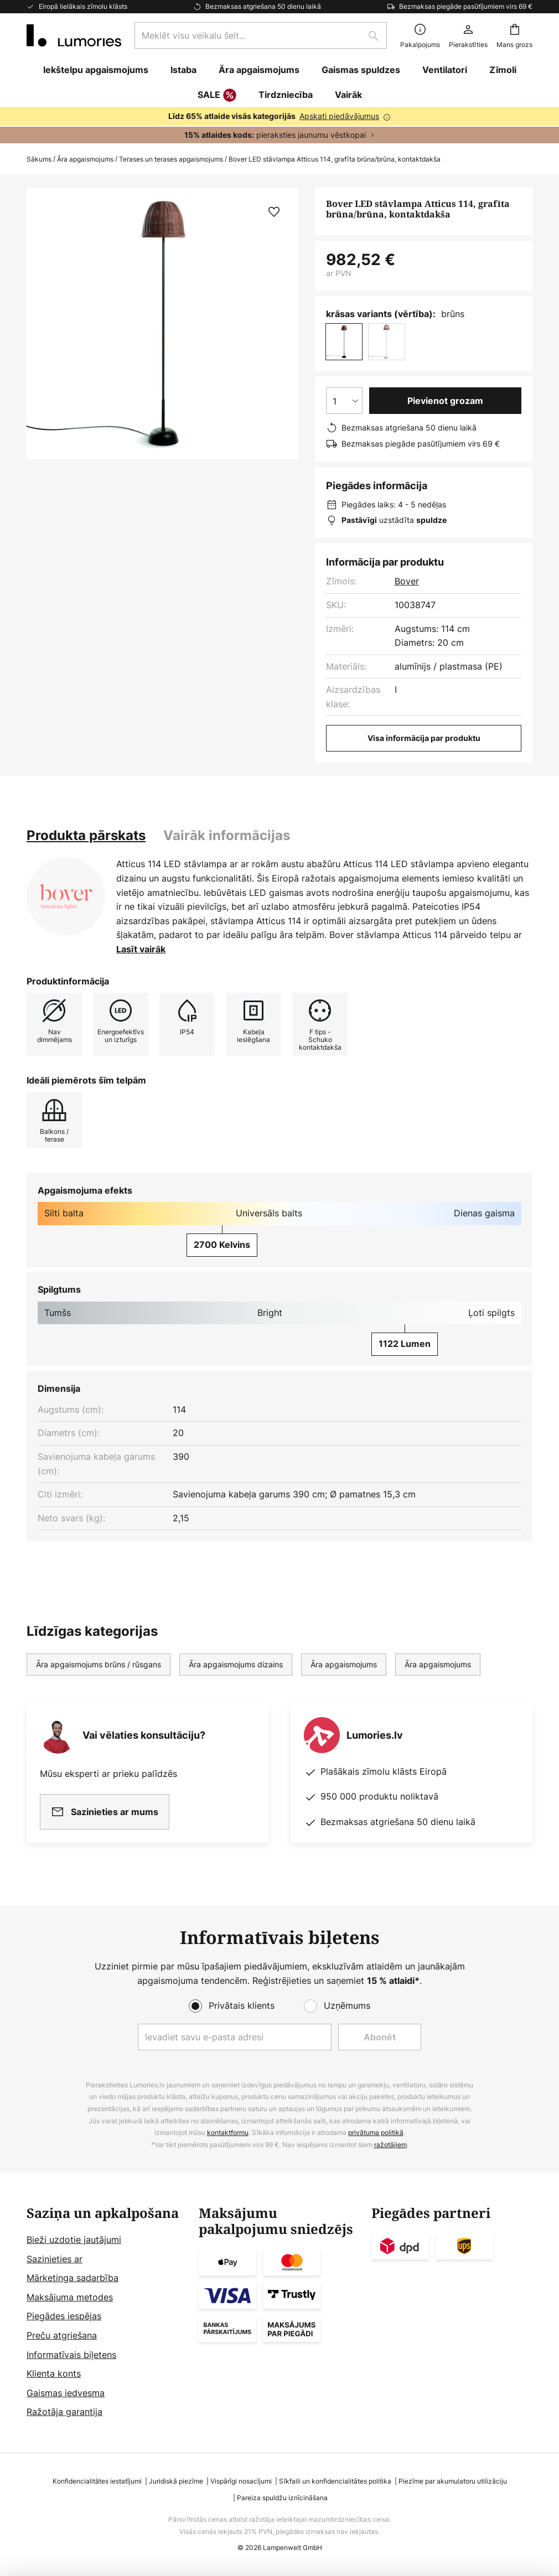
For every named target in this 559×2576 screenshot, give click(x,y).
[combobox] (260, 35)
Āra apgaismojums (85, 159)
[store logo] (74, 35)
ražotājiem (390, 2144)
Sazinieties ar (54, 2259)
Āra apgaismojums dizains (236, 1664)
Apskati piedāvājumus (339, 116)
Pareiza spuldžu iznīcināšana (282, 2497)
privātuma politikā (375, 2132)
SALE (217, 96)
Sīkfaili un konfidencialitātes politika (335, 2481)
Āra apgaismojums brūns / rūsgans (98, 1664)
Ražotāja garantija (64, 2412)
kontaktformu (228, 2132)
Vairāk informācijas (226, 835)
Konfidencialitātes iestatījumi (97, 2481)
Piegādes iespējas (64, 2316)
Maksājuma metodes (70, 2297)
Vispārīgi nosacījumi (241, 2481)
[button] (274, 212)
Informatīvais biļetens (71, 2355)
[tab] (86, 835)
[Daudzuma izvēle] (344, 400)
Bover (407, 581)
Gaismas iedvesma (66, 2393)
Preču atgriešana (62, 2335)
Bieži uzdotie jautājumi (74, 2239)
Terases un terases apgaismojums (171, 159)
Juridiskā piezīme (176, 2481)
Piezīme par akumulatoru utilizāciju (452, 2481)
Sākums (39, 159)
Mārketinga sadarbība (72, 2278)
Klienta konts (54, 2373)
